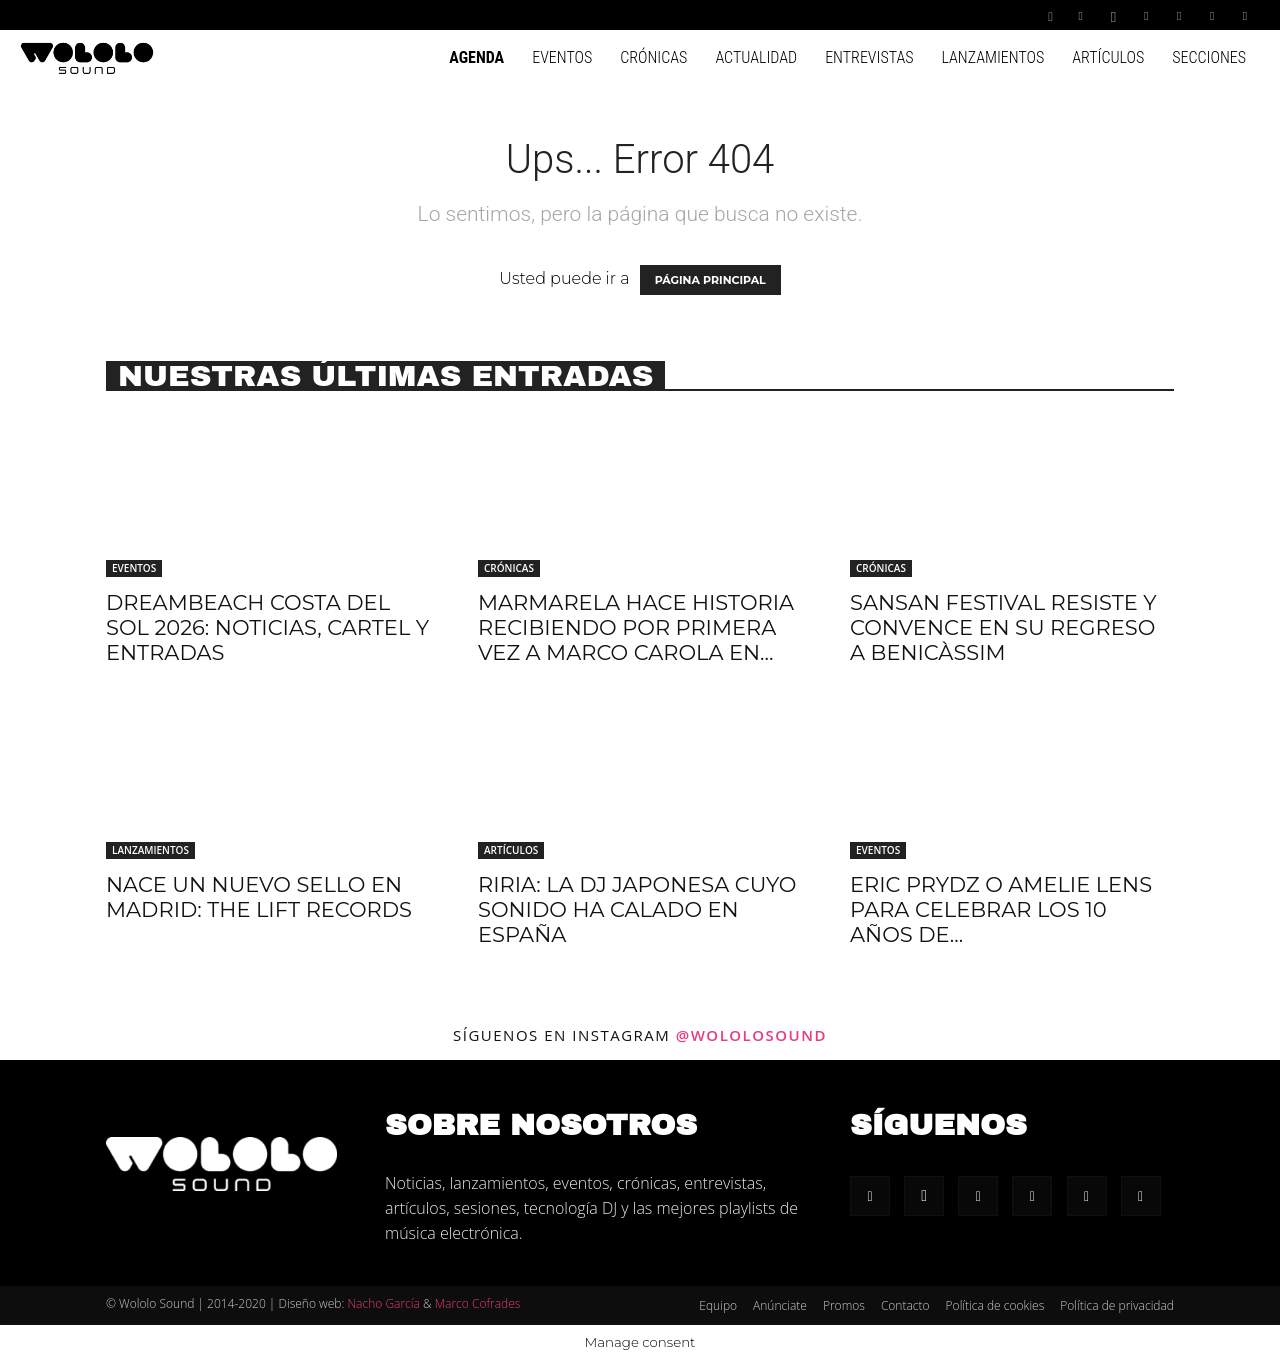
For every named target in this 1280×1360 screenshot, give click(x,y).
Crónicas (653, 57)
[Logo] (87, 57)
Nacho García (383, 1303)
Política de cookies (995, 1305)
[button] (1051, 14)
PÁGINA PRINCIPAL (710, 280)
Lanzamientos (992, 57)
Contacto (905, 1305)
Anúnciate (780, 1305)
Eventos (562, 57)
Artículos (1108, 57)
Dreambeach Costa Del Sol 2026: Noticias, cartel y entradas (267, 627)
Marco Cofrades (478, 1303)
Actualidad (756, 57)
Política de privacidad (1117, 1305)
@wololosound (751, 1035)
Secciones (1209, 57)
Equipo (718, 1305)
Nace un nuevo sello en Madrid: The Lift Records (259, 897)
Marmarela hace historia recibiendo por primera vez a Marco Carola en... (636, 627)
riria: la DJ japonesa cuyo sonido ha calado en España (637, 909)
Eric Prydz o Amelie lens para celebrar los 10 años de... (1001, 909)
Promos (844, 1305)
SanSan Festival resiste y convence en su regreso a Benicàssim (1003, 627)
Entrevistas (869, 57)
